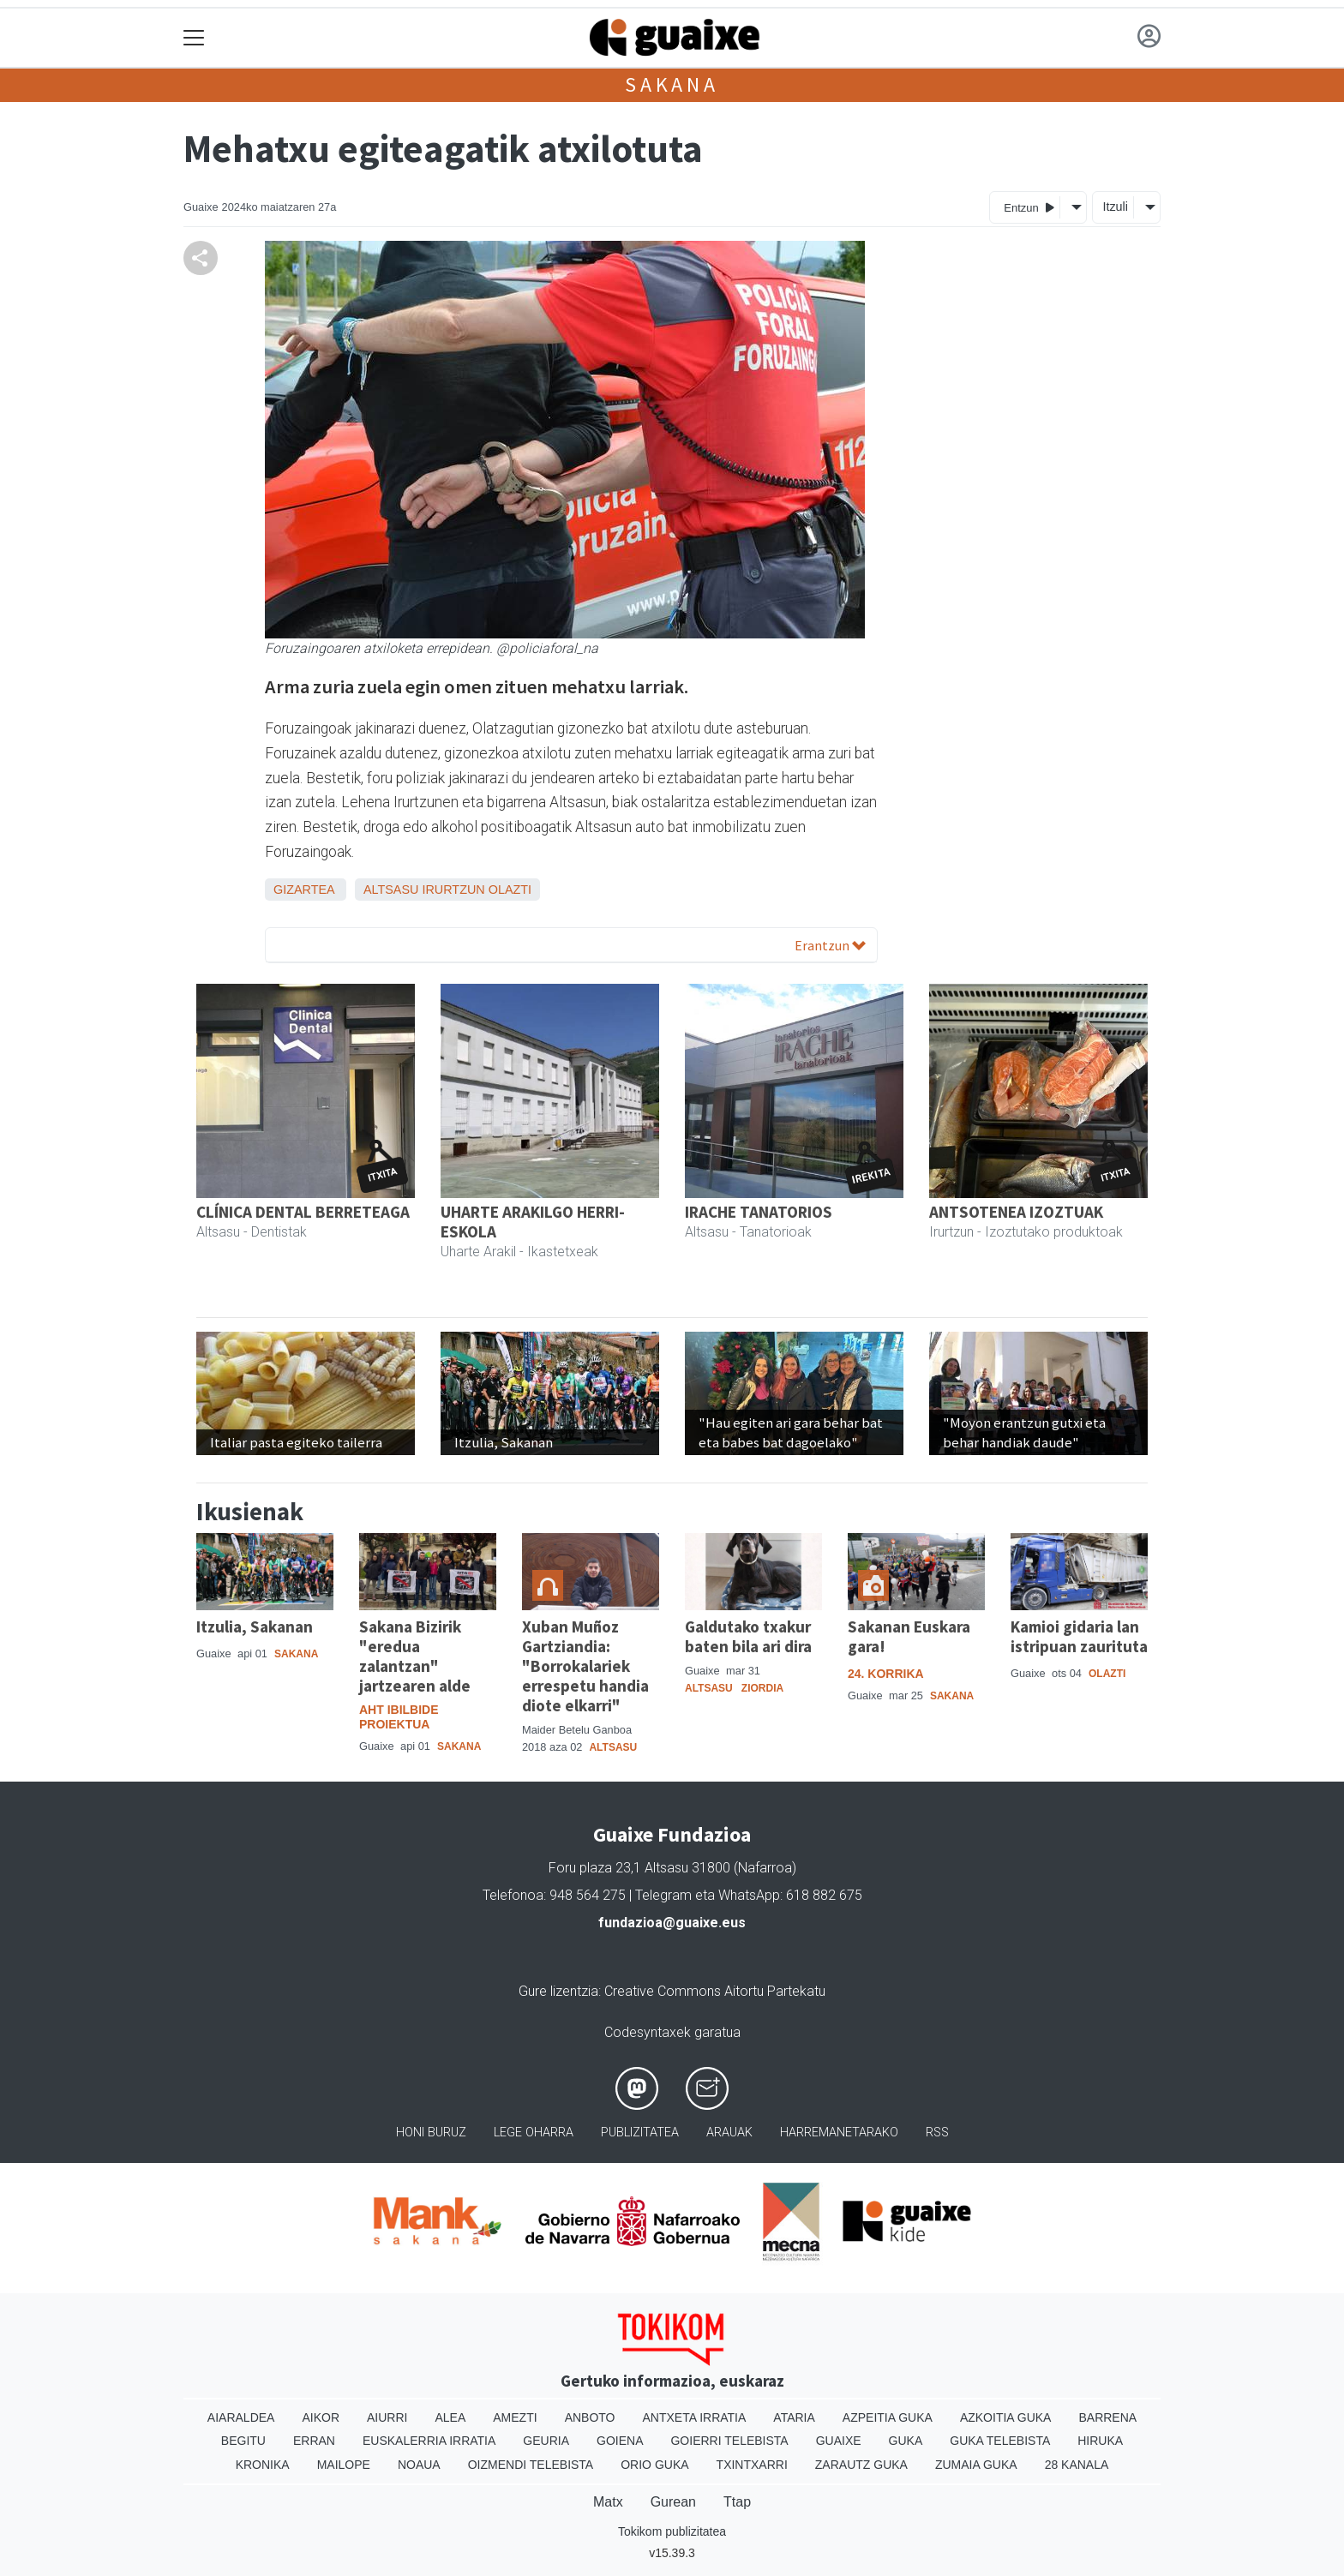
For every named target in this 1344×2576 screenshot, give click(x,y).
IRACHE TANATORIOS (758, 1211)
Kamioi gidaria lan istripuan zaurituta (1079, 1636)
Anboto (590, 2417)
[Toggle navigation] (194, 38)
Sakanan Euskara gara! (909, 1636)
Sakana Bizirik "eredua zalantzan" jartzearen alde (415, 1656)
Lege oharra (533, 2132)
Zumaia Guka (976, 2464)
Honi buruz (431, 2132)
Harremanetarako (839, 2132)
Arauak (729, 2132)
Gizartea (303, 889)
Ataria (794, 2417)
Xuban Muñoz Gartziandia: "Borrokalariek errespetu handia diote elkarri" (585, 1666)
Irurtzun (453, 889)
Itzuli (1115, 206)
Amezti (515, 2417)
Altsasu (391, 889)
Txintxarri (752, 2464)
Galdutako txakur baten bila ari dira (748, 1636)
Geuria (546, 2440)
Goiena (620, 2440)
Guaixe (838, 2440)
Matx (608, 2502)
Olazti (510, 889)
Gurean (673, 2502)
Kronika (263, 2464)
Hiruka (1100, 2440)
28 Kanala (1077, 2464)
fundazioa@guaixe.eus (672, 1922)
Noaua (419, 2464)
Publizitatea (640, 2132)
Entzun (1029, 207)
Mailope (343, 2464)
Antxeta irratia (695, 2417)
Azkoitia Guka (1006, 2417)
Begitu (243, 2440)
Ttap (737, 2502)
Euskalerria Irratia (429, 2440)
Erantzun (830, 945)
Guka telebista (1000, 2440)
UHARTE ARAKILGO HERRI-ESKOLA (533, 1221)
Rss (937, 2132)
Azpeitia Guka (888, 2417)
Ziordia (762, 1688)
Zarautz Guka (861, 2464)
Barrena (1107, 2417)
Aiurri (387, 2417)
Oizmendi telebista (531, 2464)
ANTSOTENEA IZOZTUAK (1016, 1211)
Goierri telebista (729, 2440)
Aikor (320, 2417)
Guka (906, 2440)
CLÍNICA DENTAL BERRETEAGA (303, 1211)
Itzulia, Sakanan (254, 1626)
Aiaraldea (241, 2417)
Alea (450, 2417)
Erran (314, 2440)
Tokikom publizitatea (672, 2531)
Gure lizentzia (558, 1991)
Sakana (672, 84)
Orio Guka (654, 2464)
